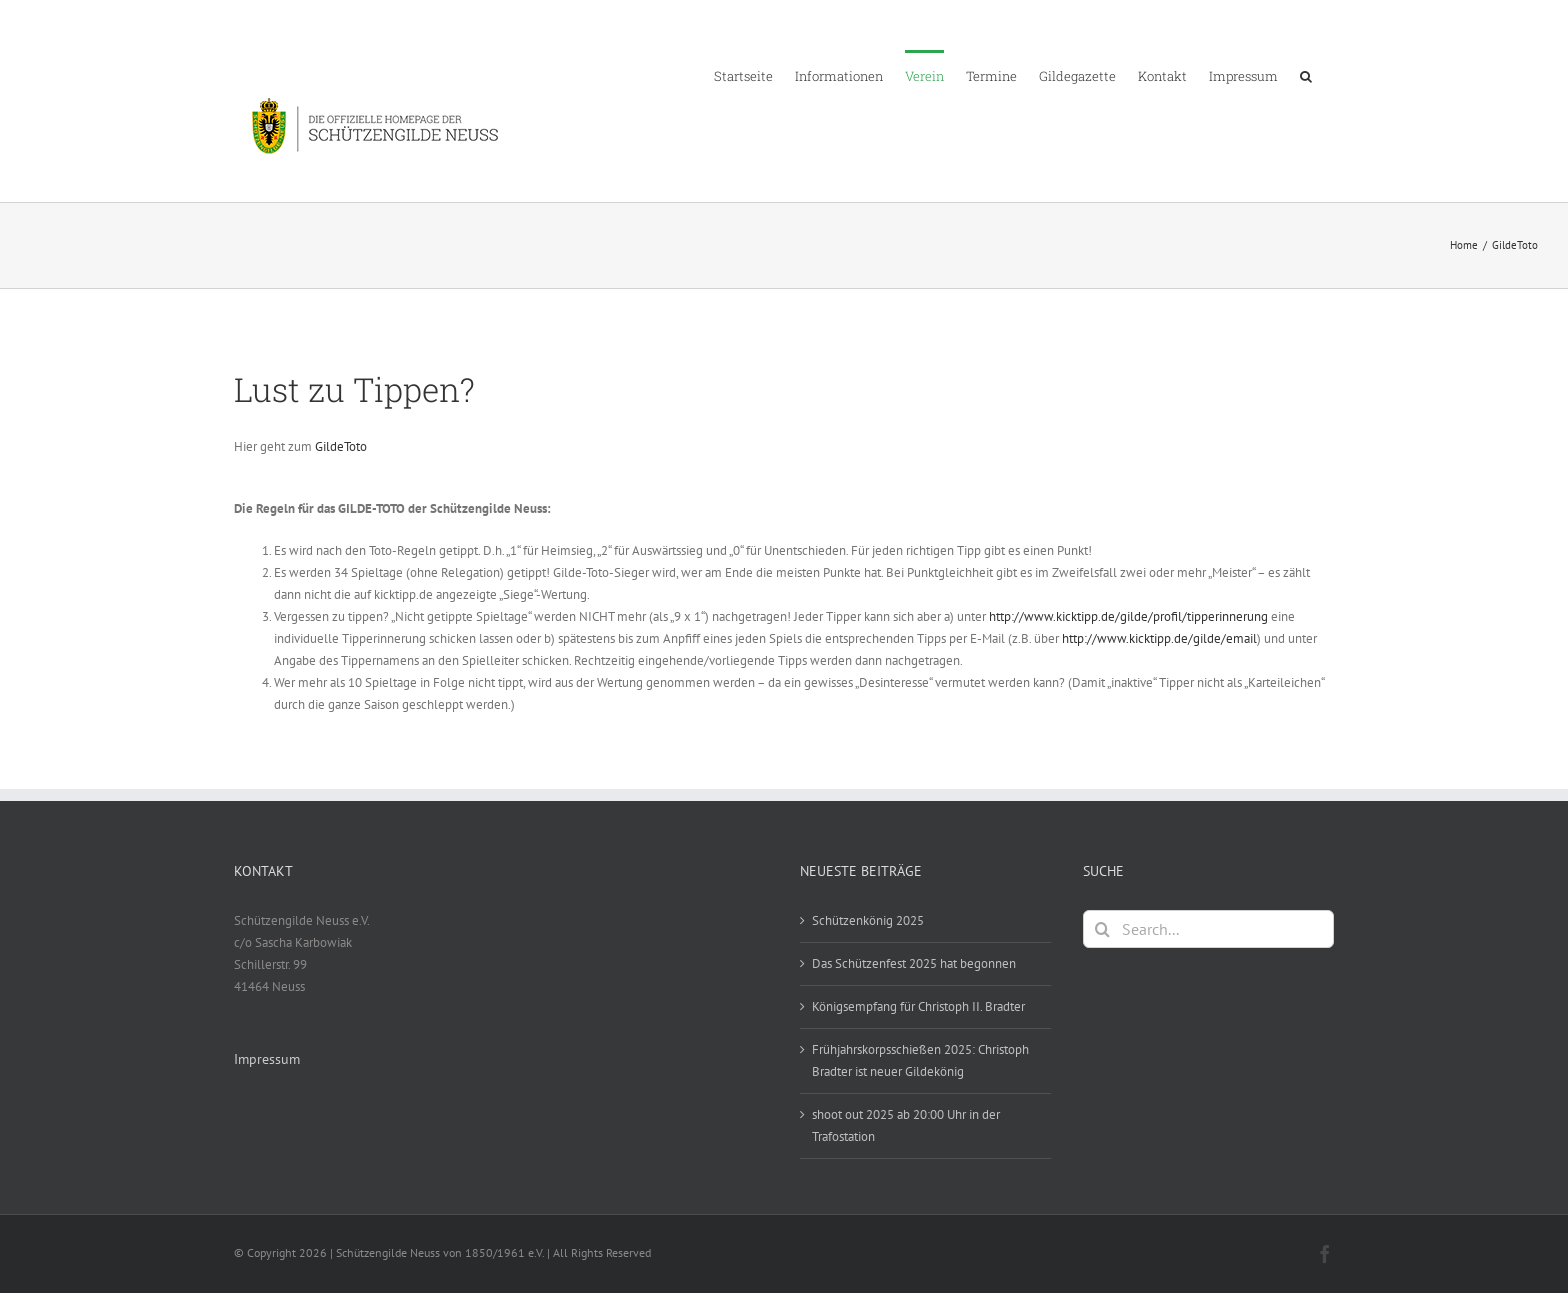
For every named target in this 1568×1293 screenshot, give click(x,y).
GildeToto (341, 446)
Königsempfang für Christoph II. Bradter (918, 1006)
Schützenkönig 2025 (868, 920)
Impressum (267, 1059)
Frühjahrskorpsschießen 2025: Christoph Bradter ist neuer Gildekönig (920, 1060)
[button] (1306, 75)
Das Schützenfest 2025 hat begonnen (914, 963)
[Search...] (1208, 929)
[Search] (1102, 929)
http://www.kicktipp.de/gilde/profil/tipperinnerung (1128, 616)
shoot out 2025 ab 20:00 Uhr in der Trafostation (906, 1125)
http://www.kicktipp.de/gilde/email (1159, 638)
